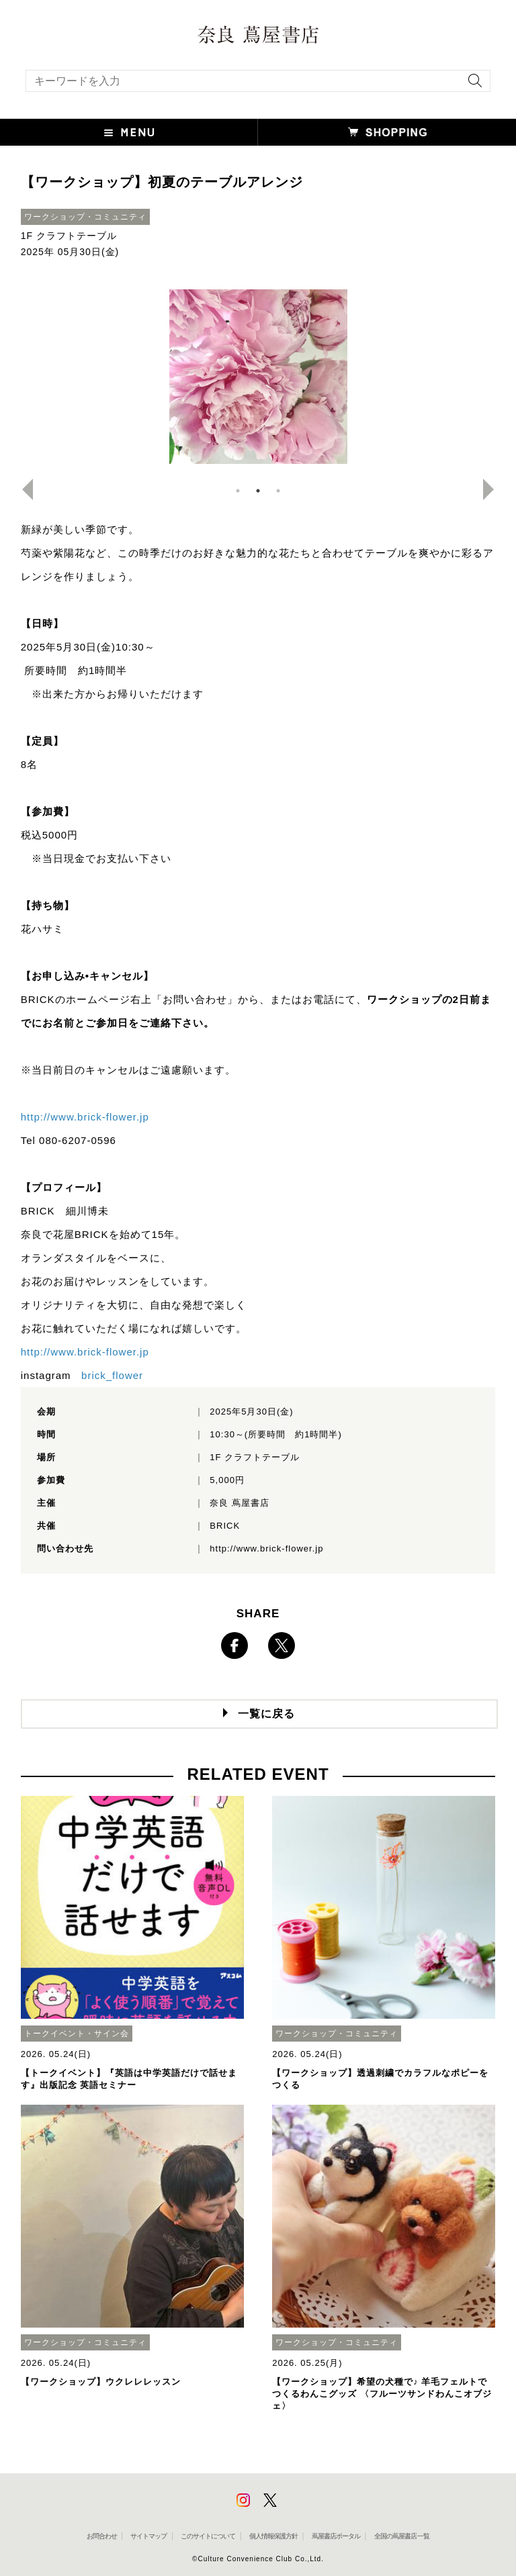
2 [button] (258, 490)
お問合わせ (102, 2536)
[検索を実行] (472, 85)
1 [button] (238, 490)
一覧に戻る (266, 1713)
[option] (258, 376)
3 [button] (278, 490)
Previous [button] (22, 489)
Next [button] (494, 489)
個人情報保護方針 (273, 2536)
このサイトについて (208, 2536)
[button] (129, 132)
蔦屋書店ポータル (336, 2536)
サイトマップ (148, 2536)
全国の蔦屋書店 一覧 (402, 2536)
